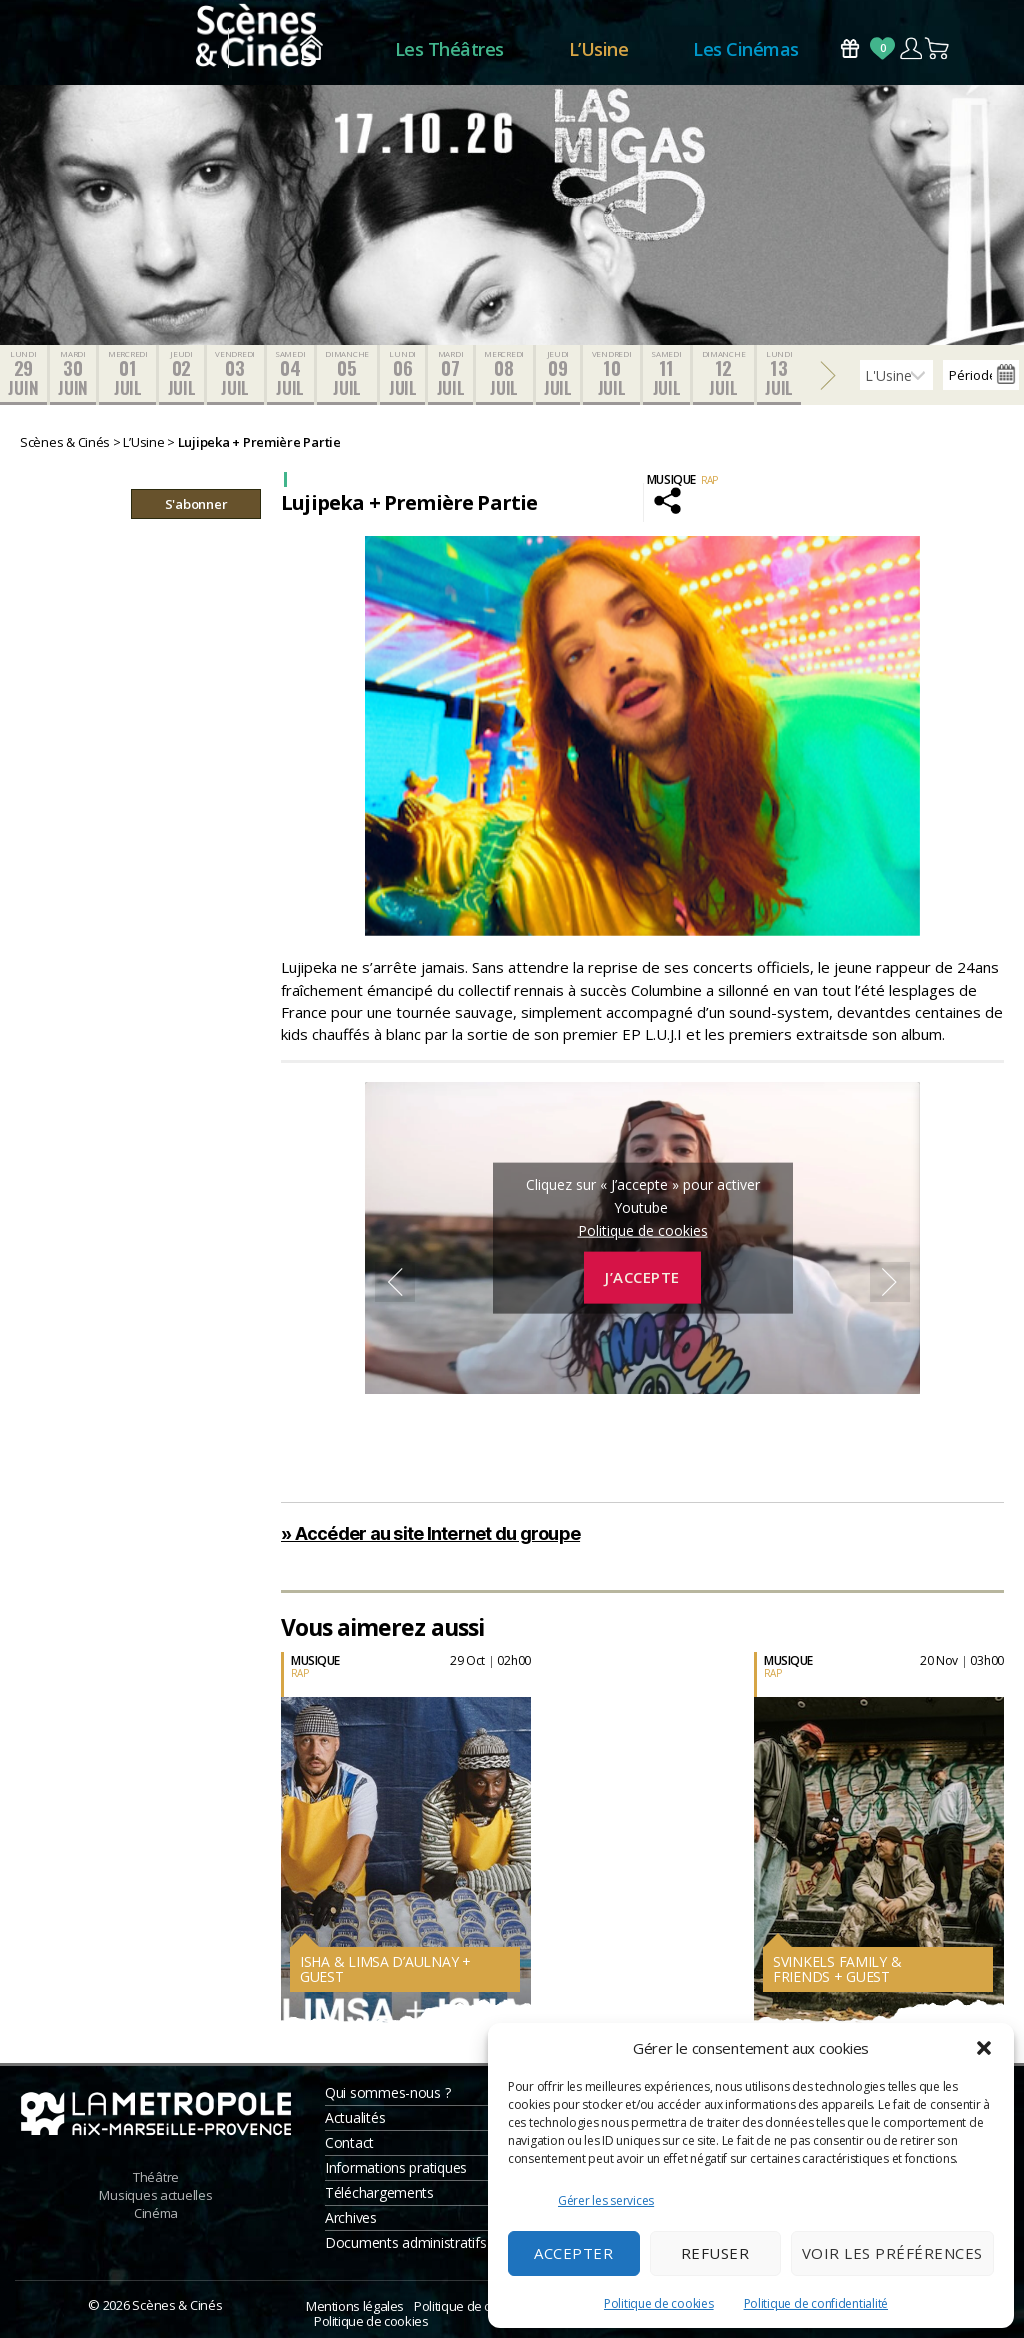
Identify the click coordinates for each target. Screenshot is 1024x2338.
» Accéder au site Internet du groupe (430, 1533)
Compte (910, 48)
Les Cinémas (746, 49)
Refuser (715, 2253)
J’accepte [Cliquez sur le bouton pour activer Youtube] (642, 1277)
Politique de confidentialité (816, 2303)
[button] (984, 2048)
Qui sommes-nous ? (387, 2092)
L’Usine (599, 49)
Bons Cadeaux (850, 48)
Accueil (311, 49)
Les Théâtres (449, 49)
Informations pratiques (396, 2167)
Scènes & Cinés (177, 2305)
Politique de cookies (659, 2303)
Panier (938, 48)
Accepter (573, 2253)
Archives (351, 2217)
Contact (349, 2142)
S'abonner (196, 504)
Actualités (355, 2117)
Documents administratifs (406, 2242)
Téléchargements (379, 2192)
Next (890, 1282)
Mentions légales (355, 2306)
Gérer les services (606, 2200)
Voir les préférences (892, 2253)
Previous (395, 1282)
